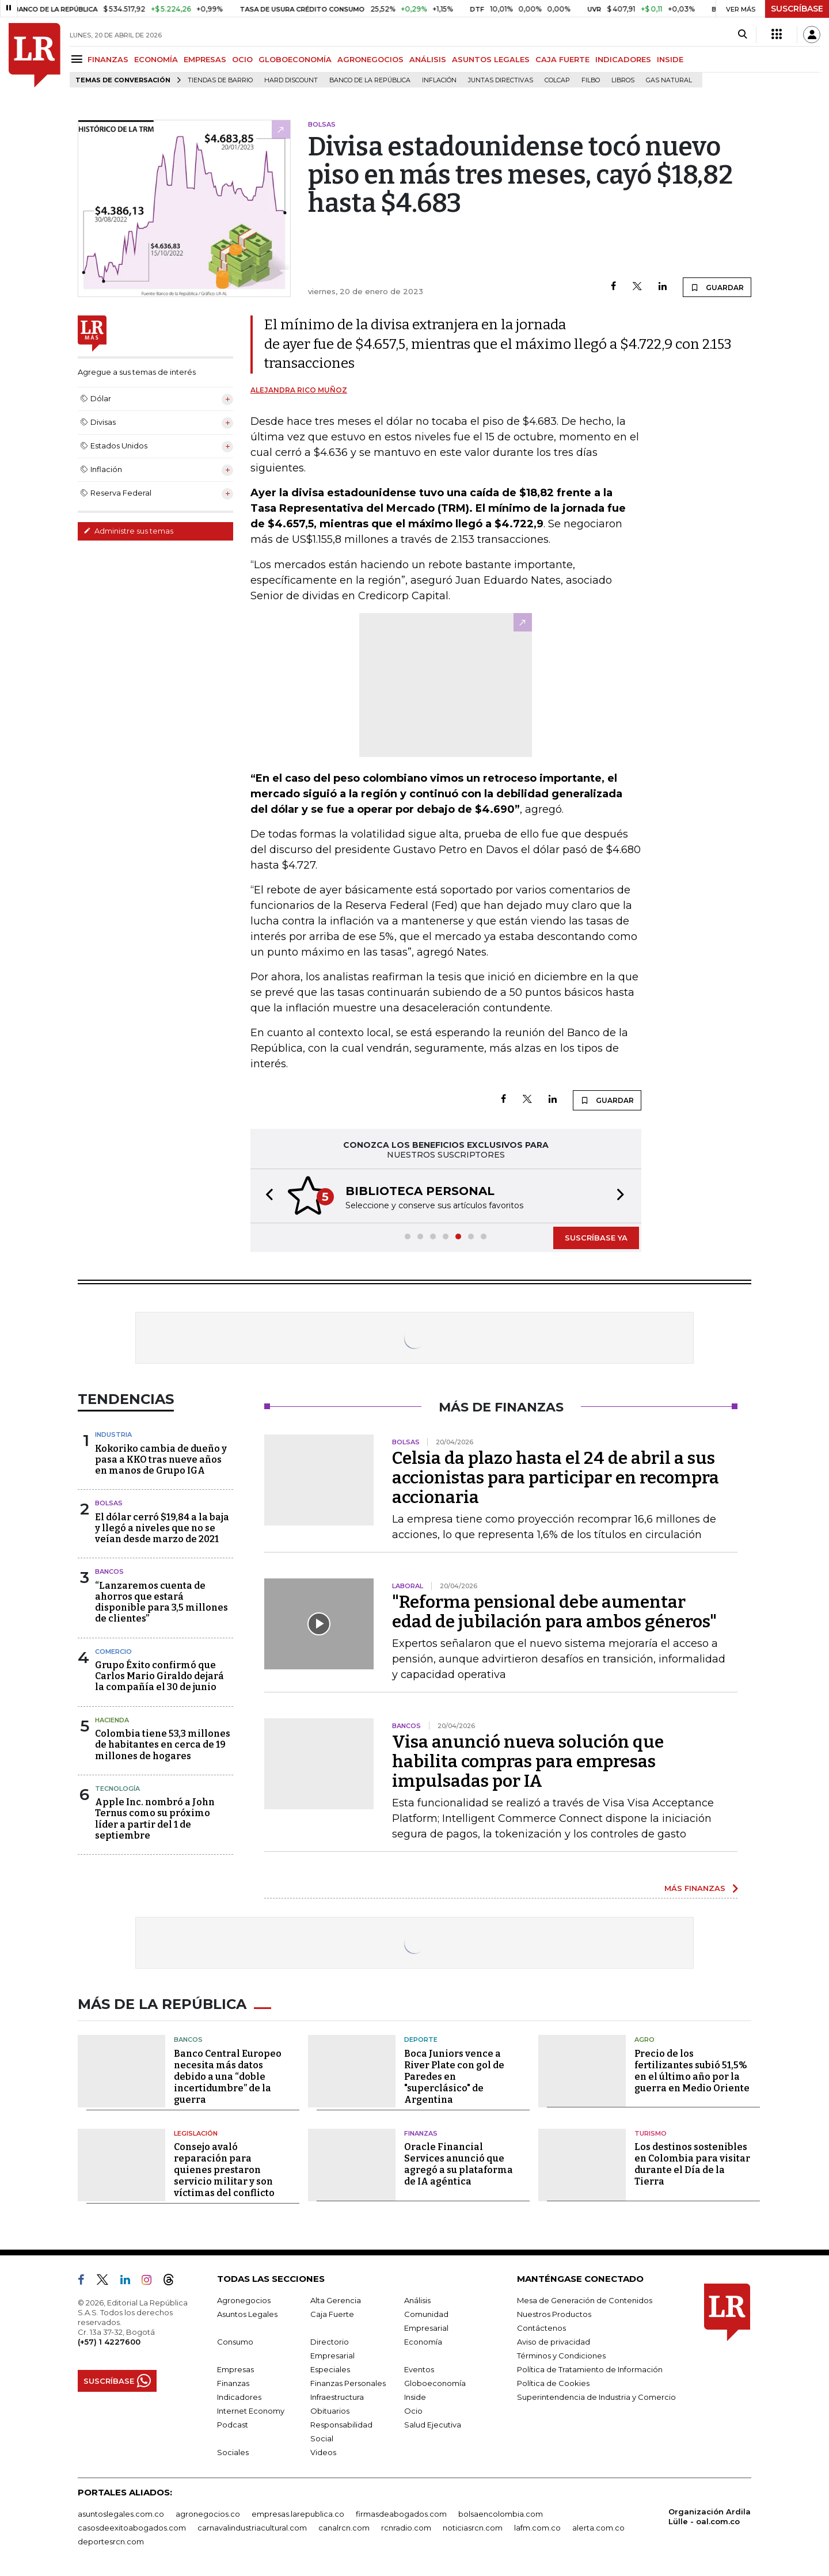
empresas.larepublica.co (298, 2513)
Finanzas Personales (348, 2383)
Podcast (232, 2424)
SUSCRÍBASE (797, 8)
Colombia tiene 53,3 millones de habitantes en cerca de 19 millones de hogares (162, 1744)
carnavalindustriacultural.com (252, 2527)
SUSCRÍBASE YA (596, 1237)
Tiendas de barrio (220, 80)
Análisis (417, 2300)
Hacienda (112, 1720)
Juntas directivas (500, 80)
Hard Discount (291, 80)
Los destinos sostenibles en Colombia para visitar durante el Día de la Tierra (692, 2164)
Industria (113, 1434)
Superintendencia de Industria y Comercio (596, 2397)
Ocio (413, 2410)
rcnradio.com (406, 2527)
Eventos (419, 2369)
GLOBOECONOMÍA (295, 59)
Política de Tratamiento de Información (590, 2369)
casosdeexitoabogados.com (132, 2527)
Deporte (421, 2039)
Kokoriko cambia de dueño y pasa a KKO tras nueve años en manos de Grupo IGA (161, 1459)
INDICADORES (623, 59)
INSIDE (670, 59)
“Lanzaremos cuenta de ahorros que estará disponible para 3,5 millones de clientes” (161, 1602)
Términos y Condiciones (561, 2355)
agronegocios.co (208, 2513)
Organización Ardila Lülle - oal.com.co (709, 2516)
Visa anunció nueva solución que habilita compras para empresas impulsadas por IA (528, 1761)
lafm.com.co (537, 2527)
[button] (266, 1196)
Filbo (590, 80)
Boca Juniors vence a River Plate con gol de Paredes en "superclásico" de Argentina (454, 2076)
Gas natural (669, 80)
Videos (323, 2452)
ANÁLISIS (427, 59)
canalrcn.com (344, 2527)
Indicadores (239, 2397)
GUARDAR (717, 287)
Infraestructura (337, 2397)
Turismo (650, 2133)
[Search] (742, 34)
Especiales (330, 2369)
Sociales (233, 2452)
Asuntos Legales (247, 2314)
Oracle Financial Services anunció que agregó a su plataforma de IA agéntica (458, 2164)
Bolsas (109, 1503)
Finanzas (421, 2133)
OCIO (242, 59)
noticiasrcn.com (473, 2527)
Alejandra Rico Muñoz (298, 390)
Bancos (109, 1571)
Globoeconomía (435, 2383)
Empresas (235, 2369)
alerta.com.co (598, 2527)
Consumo (235, 2341)
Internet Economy (250, 2410)
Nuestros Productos (554, 2314)
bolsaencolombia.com (500, 2513)
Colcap (557, 80)
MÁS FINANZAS (694, 1888)
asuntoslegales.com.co (121, 2513)
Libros (622, 80)
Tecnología (117, 1788)
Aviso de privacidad (553, 2341)
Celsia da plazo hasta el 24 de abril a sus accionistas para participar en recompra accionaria (555, 1478)
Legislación (196, 2133)
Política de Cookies (553, 2383)
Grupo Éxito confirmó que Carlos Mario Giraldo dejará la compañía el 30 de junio (159, 1676)
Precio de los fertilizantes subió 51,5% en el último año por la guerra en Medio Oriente (692, 2071)
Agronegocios (244, 2300)
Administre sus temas (128, 530)
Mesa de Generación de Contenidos (584, 2300)
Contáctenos (541, 2328)
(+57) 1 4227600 (109, 2341)
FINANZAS (108, 59)
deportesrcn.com (111, 2541)
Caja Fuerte (332, 2314)
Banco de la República (369, 80)
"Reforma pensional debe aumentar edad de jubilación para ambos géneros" (554, 1612)
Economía (423, 2341)
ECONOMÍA (156, 59)
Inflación (439, 80)
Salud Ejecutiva (432, 2424)
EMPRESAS (205, 59)
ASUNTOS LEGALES (491, 59)
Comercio (113, 1651)
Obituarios (329, 2410)
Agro (644, 2039)
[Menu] (79, 59)
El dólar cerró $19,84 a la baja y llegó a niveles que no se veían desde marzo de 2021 (162, 1528)
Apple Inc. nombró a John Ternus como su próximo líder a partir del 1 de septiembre (155, 1819)
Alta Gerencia (335, 2300)
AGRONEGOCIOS (370, 59)
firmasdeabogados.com (401, 2513)
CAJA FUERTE (562, 59)
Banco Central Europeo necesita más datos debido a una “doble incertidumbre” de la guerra (228, 2076)
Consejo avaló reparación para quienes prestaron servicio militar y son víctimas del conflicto (224, 2169)
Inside (415, 2397)
